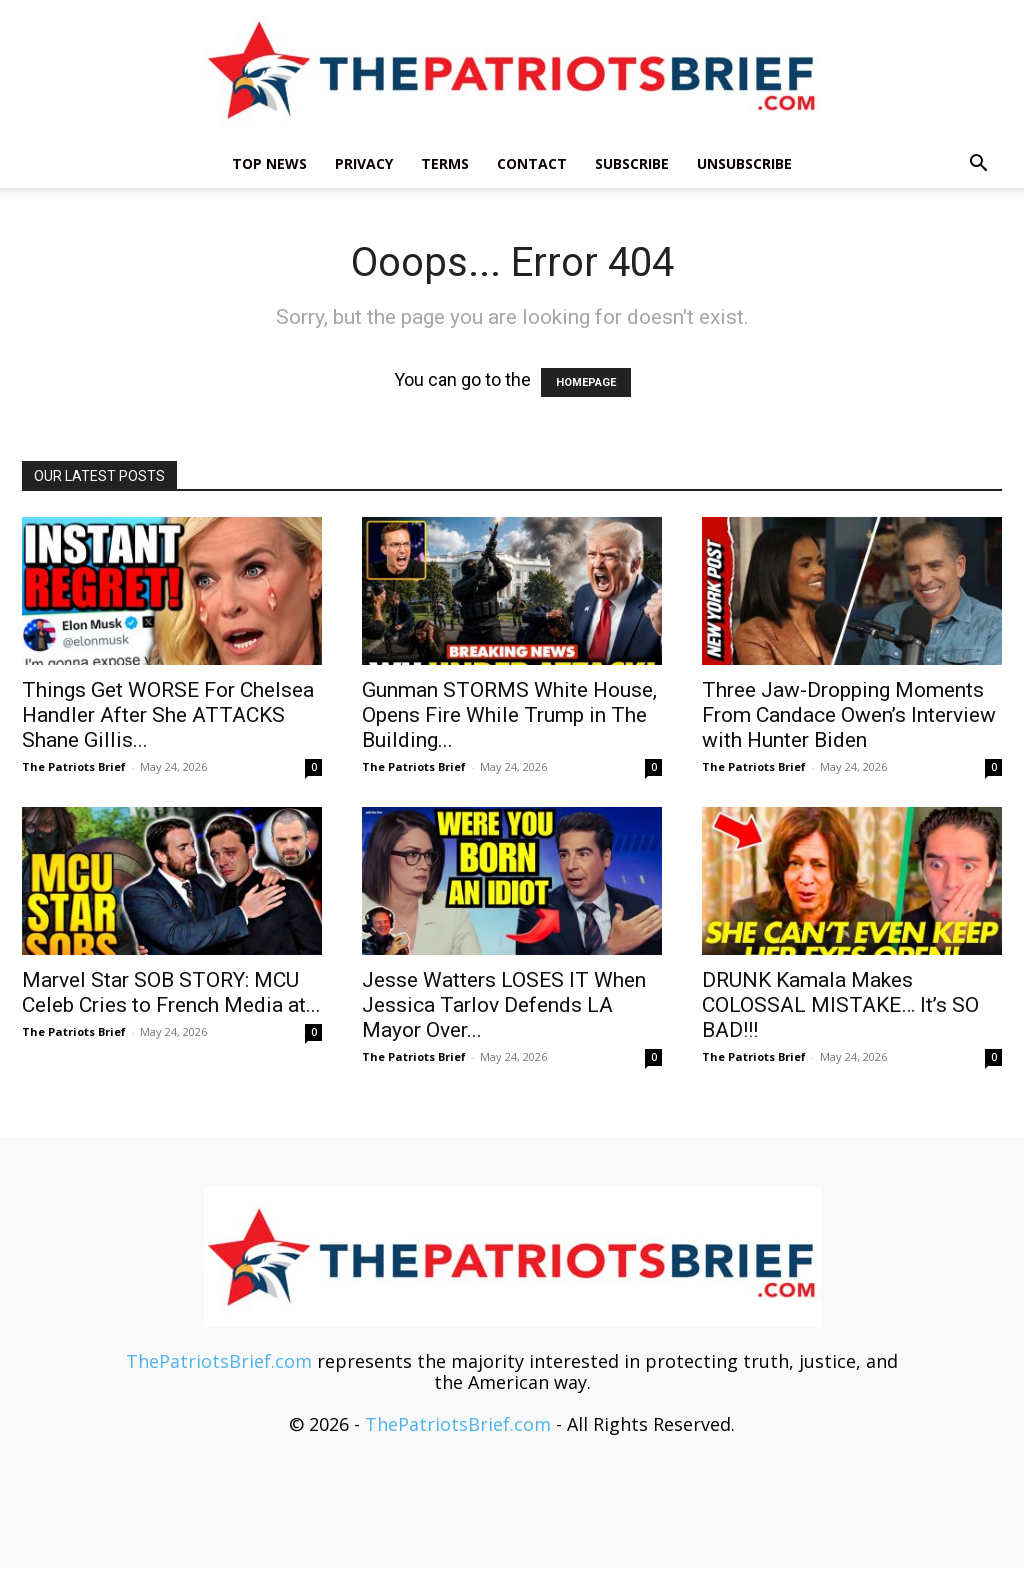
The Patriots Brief (74, 766)
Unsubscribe (744, 163)
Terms (445, 163)
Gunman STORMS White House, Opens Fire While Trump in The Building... (509, 715)
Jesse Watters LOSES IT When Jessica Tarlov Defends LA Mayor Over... (504, 1005)
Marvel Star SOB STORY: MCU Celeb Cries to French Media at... (171, 992)
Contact (532, 163)
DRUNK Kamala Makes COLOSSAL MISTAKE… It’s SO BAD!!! (840, 1005)
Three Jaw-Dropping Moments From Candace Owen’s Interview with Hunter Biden (849, 715)
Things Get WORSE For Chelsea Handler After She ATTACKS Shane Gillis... (168, 715)
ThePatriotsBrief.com (219, 1361)
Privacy (364, 163)
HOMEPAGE (586, 382)
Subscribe (632, 163)
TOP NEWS (269, 163)
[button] (978, 164)
